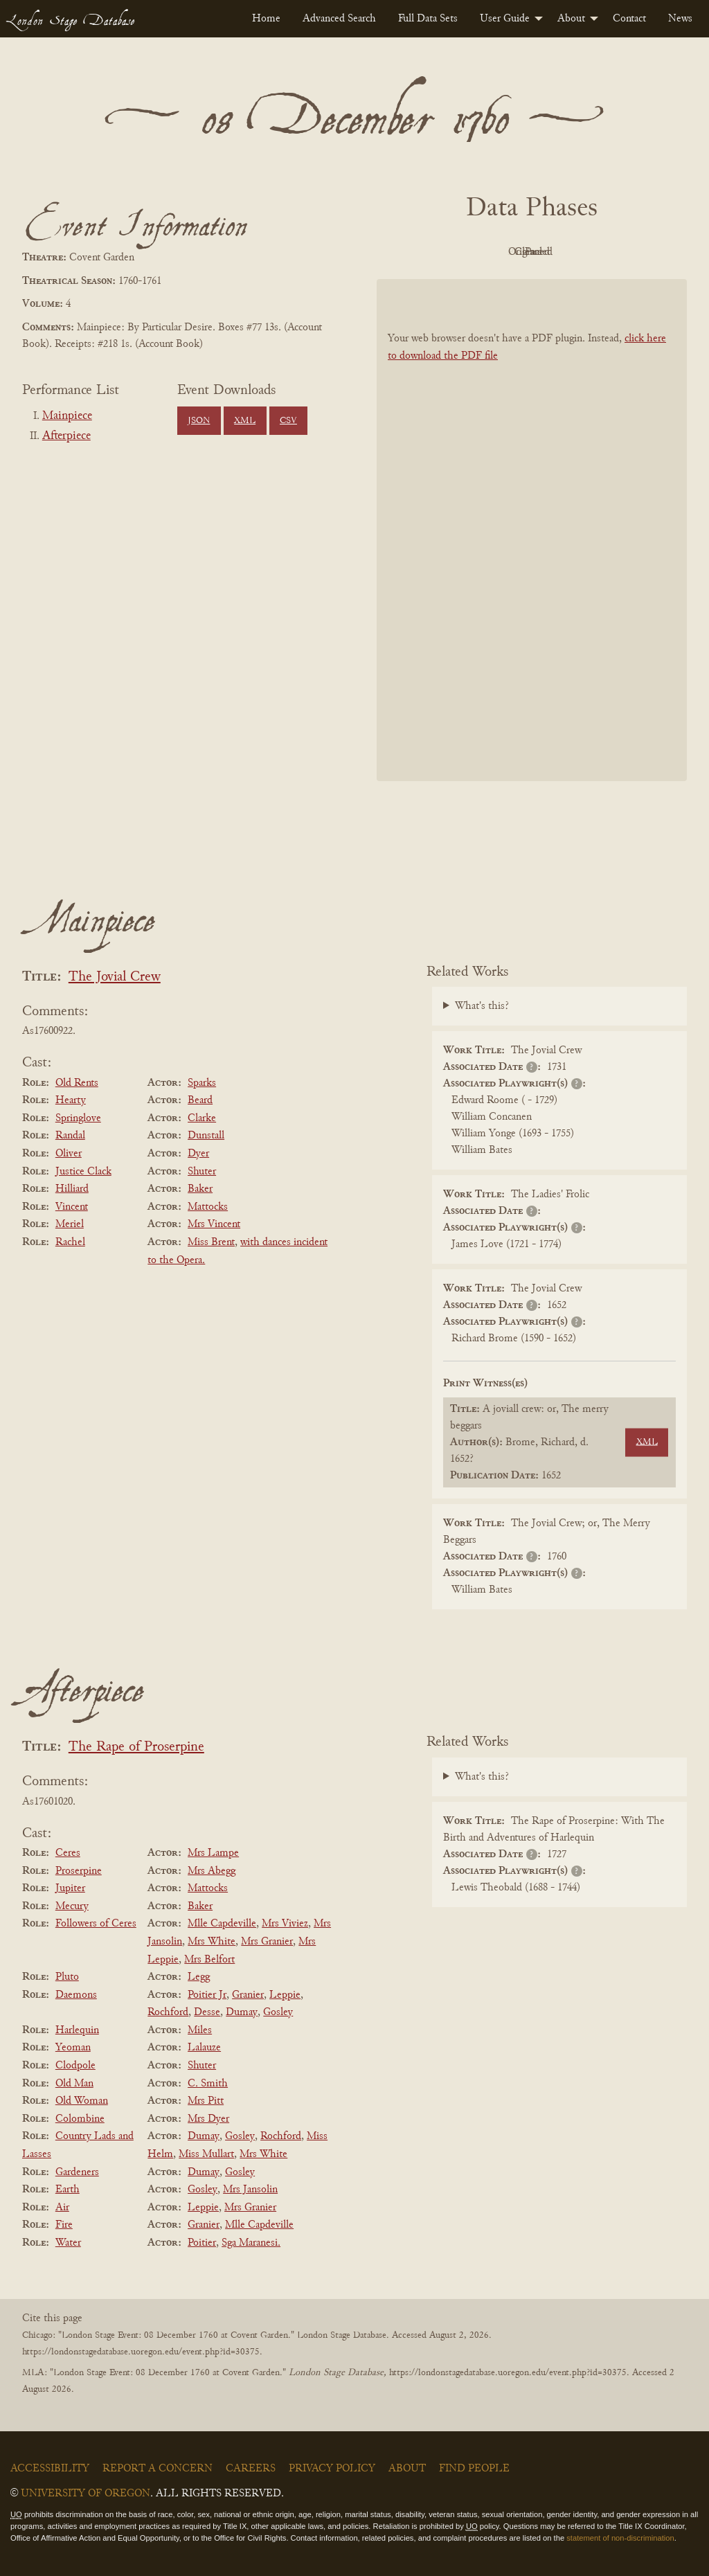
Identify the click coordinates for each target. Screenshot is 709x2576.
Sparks (202, 1083)
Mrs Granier (267, 1941)
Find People (474, 2468)
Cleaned (566, 252)
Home (266, 18)
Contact (629, 18)
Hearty (70, 1100)
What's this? (482, 1006)
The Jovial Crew (115, 977)
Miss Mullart (206, 2154)
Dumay (242, 2012)
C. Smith (208, 2083)
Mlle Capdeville (222, 1923)
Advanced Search (339, 18)
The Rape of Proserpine (136, 1747)
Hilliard (72, 1189)
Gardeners (77, 2172)
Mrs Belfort (209, 1959)
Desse (207, 2012)
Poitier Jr (207, 1995)
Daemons (76, 1995)
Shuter (202, 1171)
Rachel (70, 1242)
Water (68, 2242)
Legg (199, 1977)
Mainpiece (67, 416)
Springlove (78, 1118)
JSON (199, 421)
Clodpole (75, 2065)
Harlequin (77, 2030)
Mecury (72, 1906)
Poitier (202, 2242)
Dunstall (206, 1135)
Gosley (278, 2012)
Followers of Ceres (95, 1923)
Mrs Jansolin (250, 2189)
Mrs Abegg (211, 1871)
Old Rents (76, 1083)
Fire (64, 2224)
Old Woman (81, 2101)
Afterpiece (66, 436)
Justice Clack (83, 1171)
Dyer (198, 1153)
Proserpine (78, 1871)
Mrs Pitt (206, 2101)
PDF (414, 252)
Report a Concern (157, 2468)
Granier (248, 1995)
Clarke (202, 1118)
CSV (288, 421)
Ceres (67, 1853)
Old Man (74, 2083)
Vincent (71, 1207)
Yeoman (73, 2047)
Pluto (67, 1977)
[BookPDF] (532, 530)
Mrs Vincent (214, 1224)
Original (491, 252)
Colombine (80, 2119)
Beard (200, 1100)
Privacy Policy (332, 2468)
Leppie (284, 1995)
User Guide (505, 18)
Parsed (642, 252)
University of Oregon (85, 2493)
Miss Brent (211, 1242)
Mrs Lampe (213, 1853)
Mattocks (208, 1207)
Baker (200, 1189)
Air (62, 2207)
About (571, 18)
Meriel (69, 1224)
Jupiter (70, 1888)
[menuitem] (266, 19)
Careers (251, 2468)
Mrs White (211, 1941)
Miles (200, 2030)
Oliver (68, 1153)
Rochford (167, 2012)
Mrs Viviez (285, 1923)
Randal (70, 1135)
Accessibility (49, 2468)
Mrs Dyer (208, 2119)
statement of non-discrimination (620, 2538)
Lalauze (204, 2047)
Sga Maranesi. (251, 2242)
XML (244, 421)
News (680, 18)
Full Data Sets (428, 18)
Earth (67, 2189)
